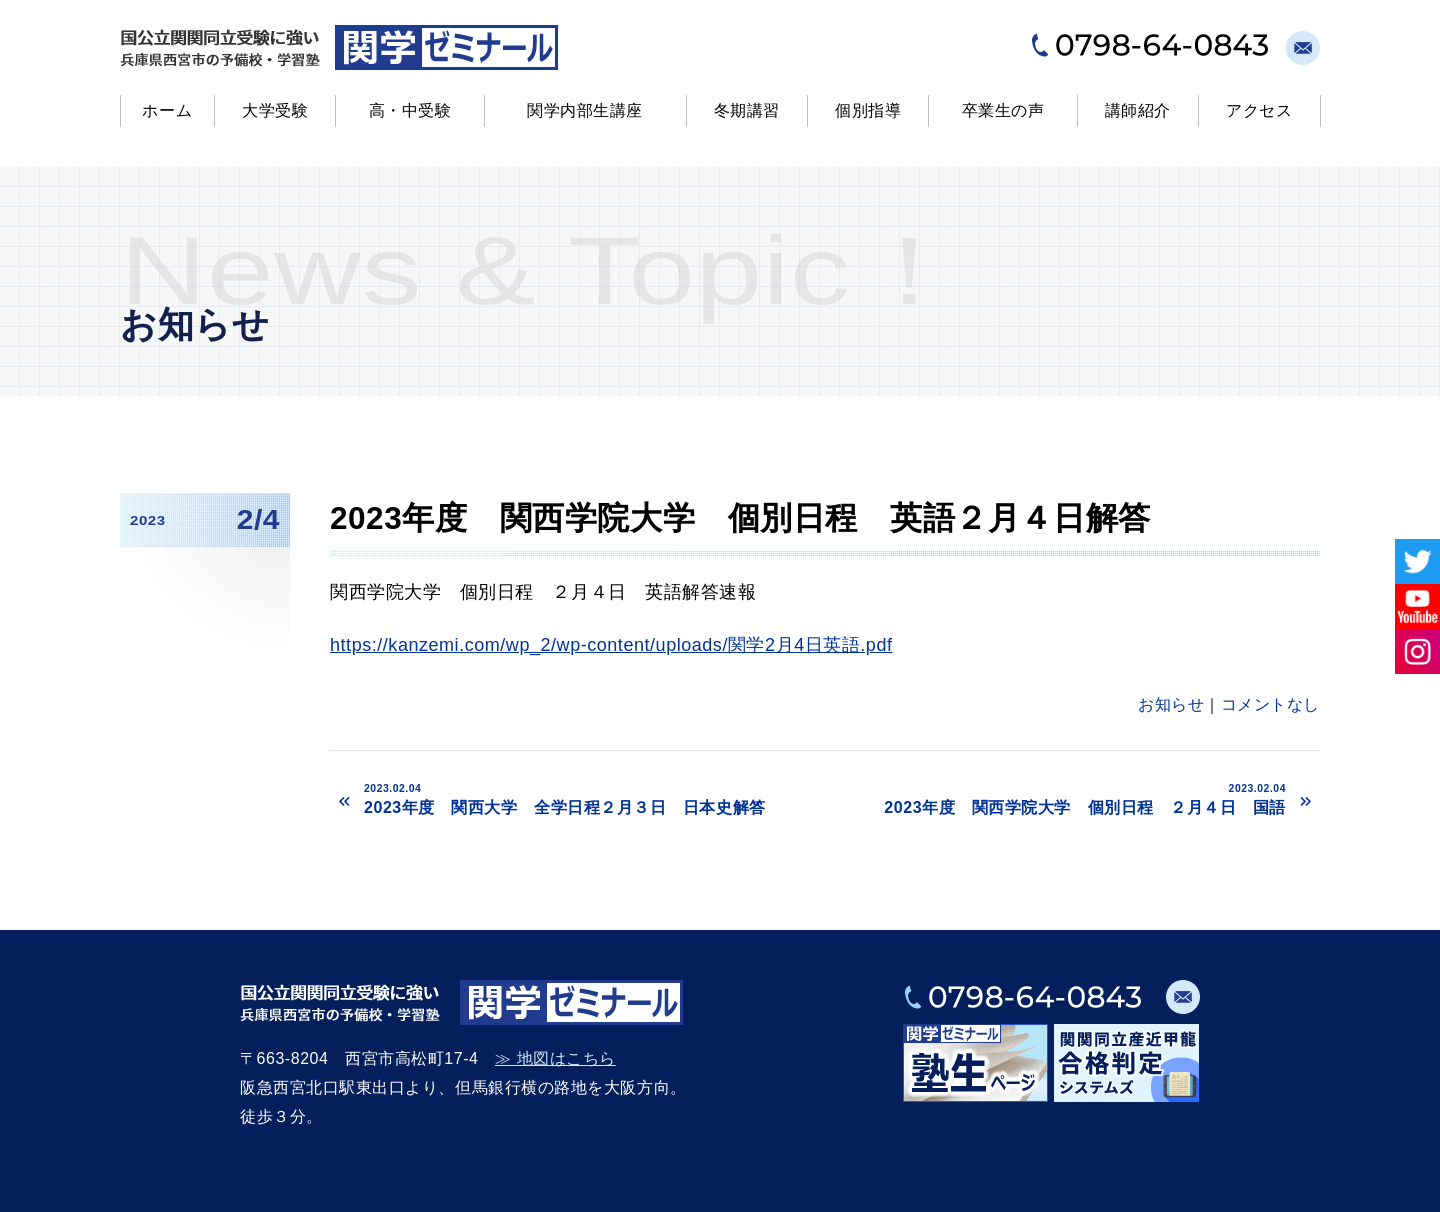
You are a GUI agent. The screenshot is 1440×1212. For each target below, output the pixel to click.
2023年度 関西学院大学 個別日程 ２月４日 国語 (1060, 799)
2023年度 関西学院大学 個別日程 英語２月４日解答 (740, 518)
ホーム (167, 110)
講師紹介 (1138, 110)
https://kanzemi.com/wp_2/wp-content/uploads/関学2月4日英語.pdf (611, 645)
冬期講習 (747, 110)
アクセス (1259, 110)
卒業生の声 (1003, 110)
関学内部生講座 (585, 110)
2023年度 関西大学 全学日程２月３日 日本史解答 (589, 799)
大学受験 (275, 110)
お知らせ (1171, 704)
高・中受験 (410, 110)
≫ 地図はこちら (555, 1058)
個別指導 (868, 110)
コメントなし (1270, 704)
